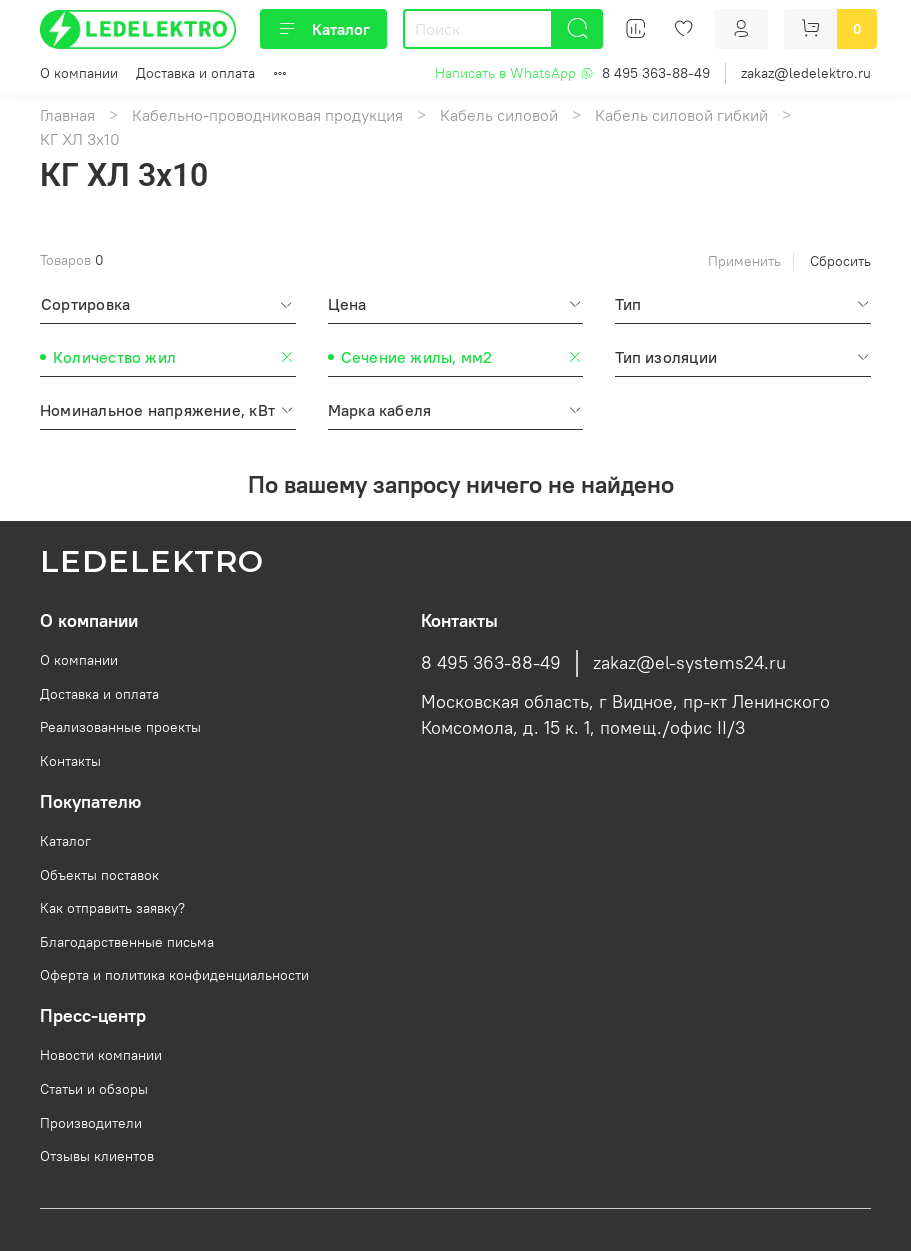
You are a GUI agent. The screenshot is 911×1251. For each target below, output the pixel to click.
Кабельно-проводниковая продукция (267, 115)
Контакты (70, 761)
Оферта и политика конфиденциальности (174, 975)
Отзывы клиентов (97, 1156)
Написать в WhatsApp (514, 73)
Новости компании (101, 1055)
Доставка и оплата (195, 73)
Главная (67, 115)
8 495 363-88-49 (656, 73)
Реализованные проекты (120, 727)
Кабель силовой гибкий (681, 115)
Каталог (323, 29)
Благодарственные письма (127, 942)
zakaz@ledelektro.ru (806, 73)
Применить (744, 261)
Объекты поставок (99, 875)
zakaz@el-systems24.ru (689, 663)
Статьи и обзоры (94, 1089)
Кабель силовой (499, 115)
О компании (79, 73)
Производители (91, 1123)
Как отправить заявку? (112, 908)
